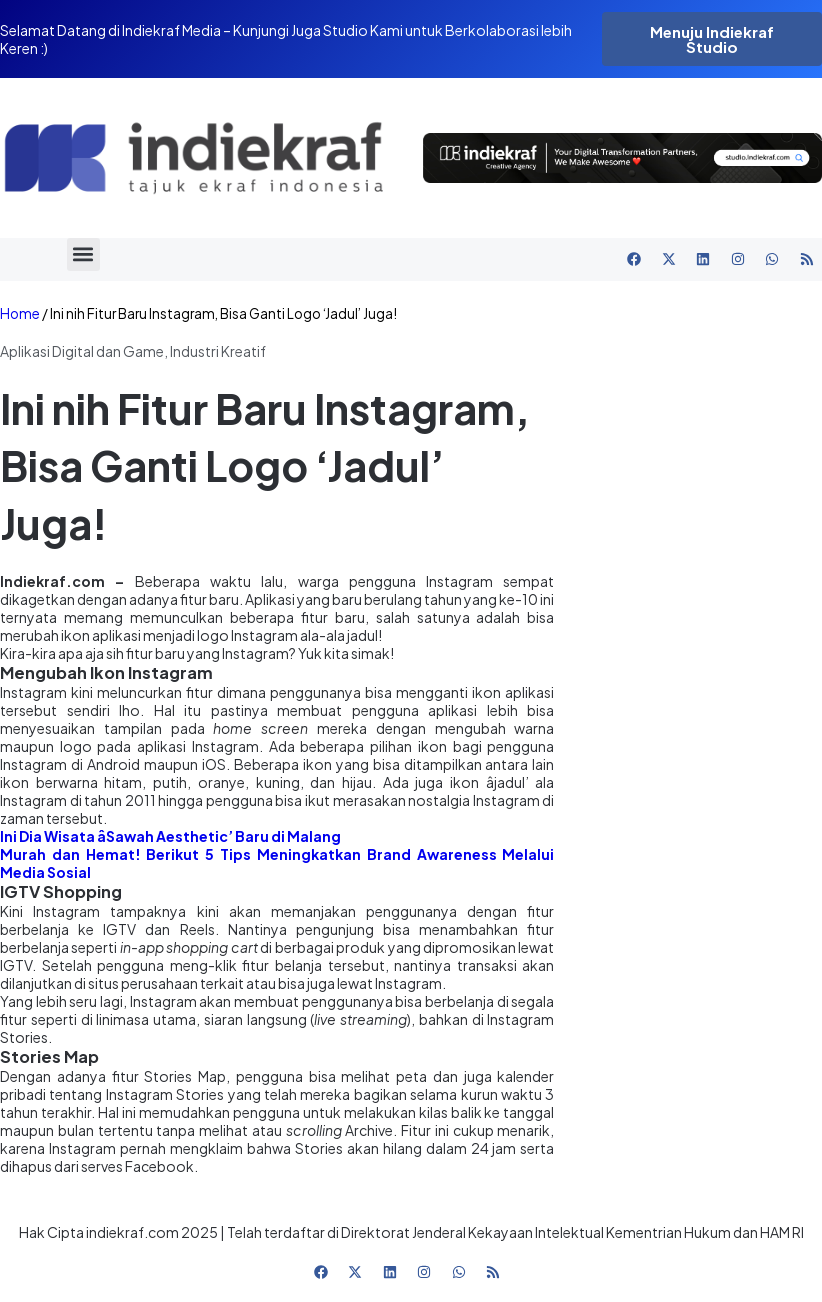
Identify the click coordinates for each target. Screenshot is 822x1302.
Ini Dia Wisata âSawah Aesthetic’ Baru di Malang (170, 836)
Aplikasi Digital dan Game (82, 351)
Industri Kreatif (218, 351)
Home (20, 313)
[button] (83, 254)
